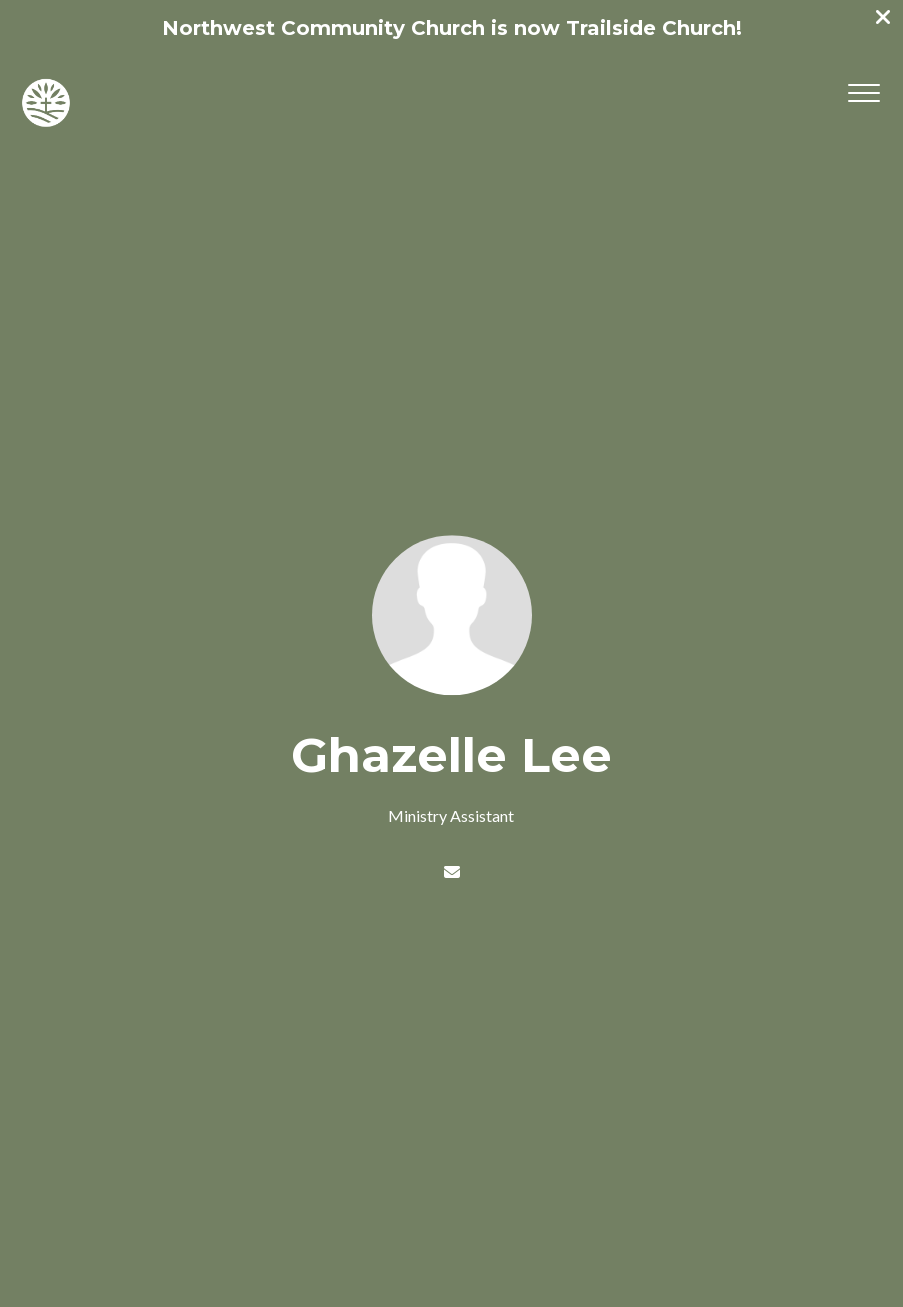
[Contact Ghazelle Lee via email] (451, 871)
